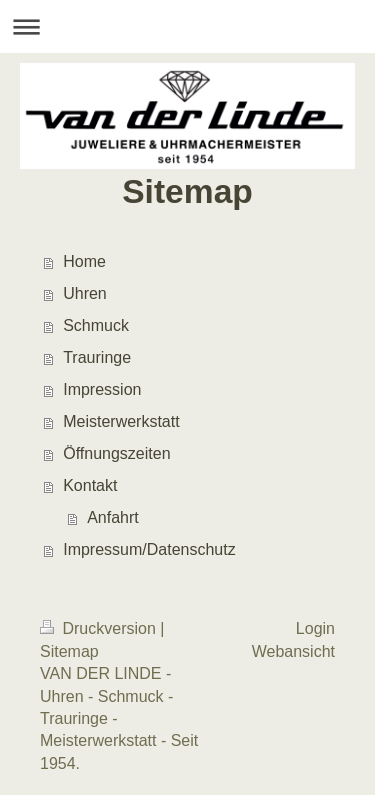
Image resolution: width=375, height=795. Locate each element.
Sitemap (69, 651)
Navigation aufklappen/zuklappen (187, 26)
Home (84, 261)
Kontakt (90, 485)
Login (315, 628)
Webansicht (293, 651)
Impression (102, 389)
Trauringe (97, 357)
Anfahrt (113, 517)
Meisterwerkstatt (121, 421)
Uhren (85, 293)
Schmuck (96, 325)
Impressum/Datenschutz (149, 549)
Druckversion (100, 628)
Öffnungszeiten (116, 453)
